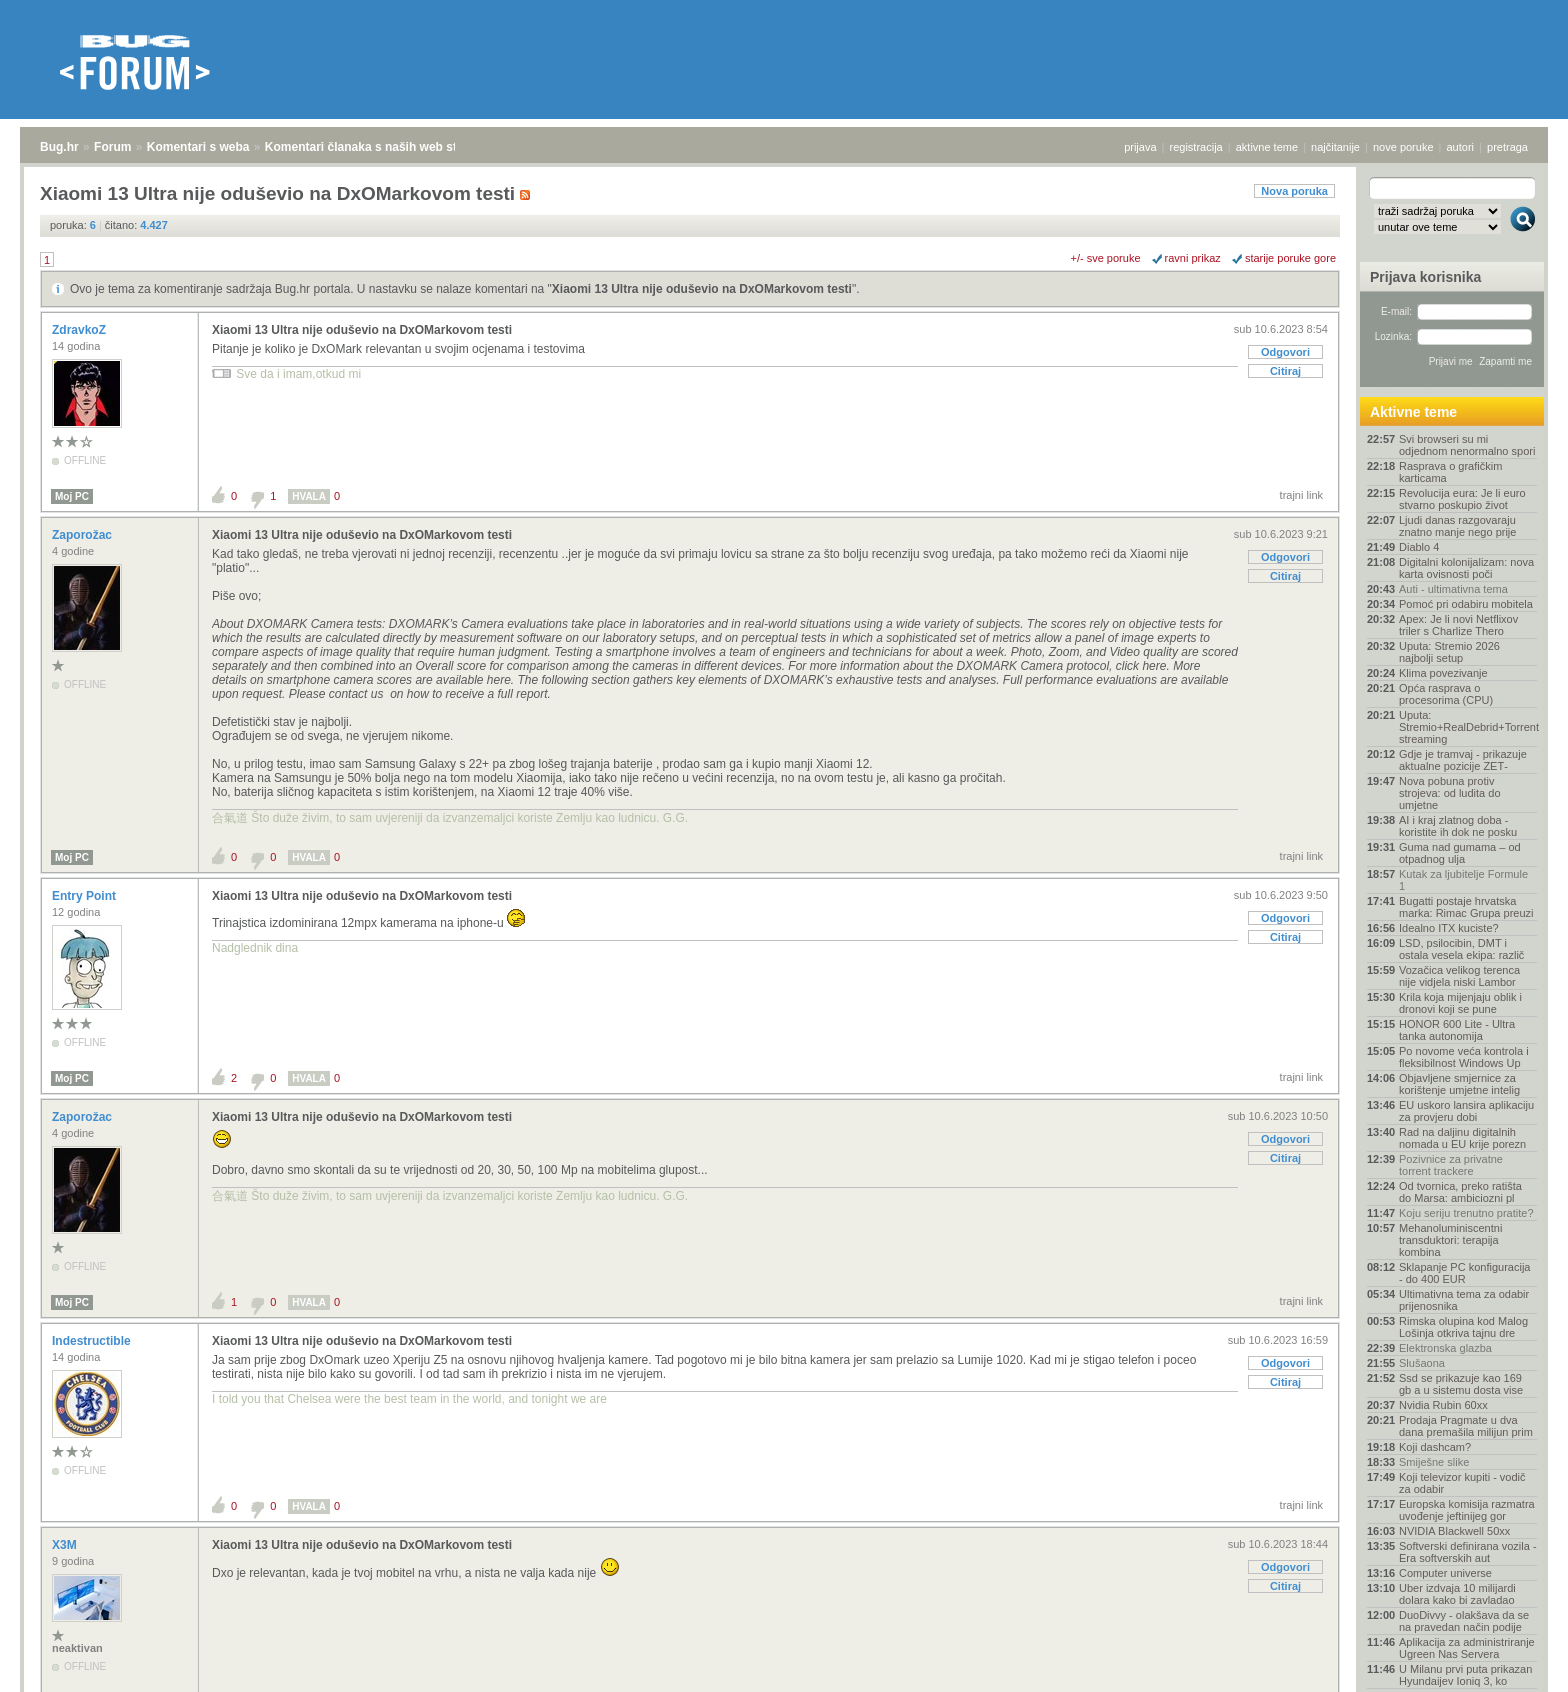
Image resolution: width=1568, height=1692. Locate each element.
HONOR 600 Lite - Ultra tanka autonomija (1457, 1030)
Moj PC (72, 496)
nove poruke (1403, 147)
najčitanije (1335, 147)
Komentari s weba (198, 147)
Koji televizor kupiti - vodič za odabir (1462, 1483)
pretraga (1507, 147)
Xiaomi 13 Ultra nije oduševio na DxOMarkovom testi (702, 289)
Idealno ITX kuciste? (1449, 928)
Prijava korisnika (1425, 277)
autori (1461, 147)
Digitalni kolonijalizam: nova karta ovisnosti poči (1466, 568)
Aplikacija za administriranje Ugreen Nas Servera (1467, 1648)
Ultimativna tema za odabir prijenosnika (1464, 1300)
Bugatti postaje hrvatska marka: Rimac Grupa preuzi (1466, 907)
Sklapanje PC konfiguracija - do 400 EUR (1464, 1273)
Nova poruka (1294, 191)
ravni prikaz (1193, 258)
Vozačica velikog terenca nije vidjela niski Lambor (1459, 976)
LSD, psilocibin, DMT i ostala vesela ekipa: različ (1461, 949)
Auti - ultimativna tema (1453, 589)
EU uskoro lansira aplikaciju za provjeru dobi (1466, 1111)
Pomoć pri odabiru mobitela (1466, 604)
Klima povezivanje (1443, 673)
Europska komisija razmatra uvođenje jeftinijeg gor (1467, 1510)
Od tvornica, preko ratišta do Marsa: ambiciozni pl (1460, 1192)
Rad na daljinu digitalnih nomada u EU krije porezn (1462, 1138)
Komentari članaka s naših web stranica (378, 147)
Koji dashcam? (1435, 1447)
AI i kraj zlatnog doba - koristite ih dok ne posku (1458, 826)
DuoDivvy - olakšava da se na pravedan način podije (1464, 1621)
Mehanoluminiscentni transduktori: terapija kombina (1450, 1240)
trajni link (1301, 495)
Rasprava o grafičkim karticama (1450, 472)
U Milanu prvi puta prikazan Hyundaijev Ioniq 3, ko (1465, 1675)
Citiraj (1285, 371)
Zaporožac (83, 535)
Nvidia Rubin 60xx (1443, 1405)
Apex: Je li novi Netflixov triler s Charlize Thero (1458, 625)
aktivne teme (1267, 147)
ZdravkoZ (80, 330)
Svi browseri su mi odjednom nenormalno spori (1467, 445)
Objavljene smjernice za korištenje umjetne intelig (1459, 1084)
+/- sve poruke (1106, 258)
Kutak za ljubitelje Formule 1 (1463, 880)
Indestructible (93, 1341)
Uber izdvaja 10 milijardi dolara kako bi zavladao (1457, 1594)
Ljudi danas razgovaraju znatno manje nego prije (1457, 526)
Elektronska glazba (1445, 1348)
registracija (1196, 147)
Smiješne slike (1434, 1462)
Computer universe (1445, 1573)
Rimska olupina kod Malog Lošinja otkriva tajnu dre (1463, 1327)
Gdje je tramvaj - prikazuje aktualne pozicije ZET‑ (1463, 760)
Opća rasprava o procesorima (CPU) (1446, 694)
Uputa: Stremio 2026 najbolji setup (1449, 652)
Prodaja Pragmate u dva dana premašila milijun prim (1466, 1426)
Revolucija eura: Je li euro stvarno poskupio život (1462, 499)
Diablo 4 (1419, 547)
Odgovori (1285, 352)
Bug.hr (59, 147)
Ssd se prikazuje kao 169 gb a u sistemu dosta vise (1461, 1384)
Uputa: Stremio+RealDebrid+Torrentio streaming (1468, 727)
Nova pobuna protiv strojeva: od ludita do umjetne (1450, 793)
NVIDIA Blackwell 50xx (1454, 1531)
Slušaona (1422, 1363)
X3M (66, 1545)
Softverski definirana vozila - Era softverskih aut (1468, 1552)
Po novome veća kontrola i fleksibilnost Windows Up (1464, 1057)
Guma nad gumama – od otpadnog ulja (1460, 853)
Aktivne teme (1413, 412)
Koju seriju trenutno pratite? (1466, 1213)
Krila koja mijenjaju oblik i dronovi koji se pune (1460, 1003)
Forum (112, 147)
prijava (1140, 147)
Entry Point (85, 896)
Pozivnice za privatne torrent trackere (1451, 1165)
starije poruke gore (1290, 258)
